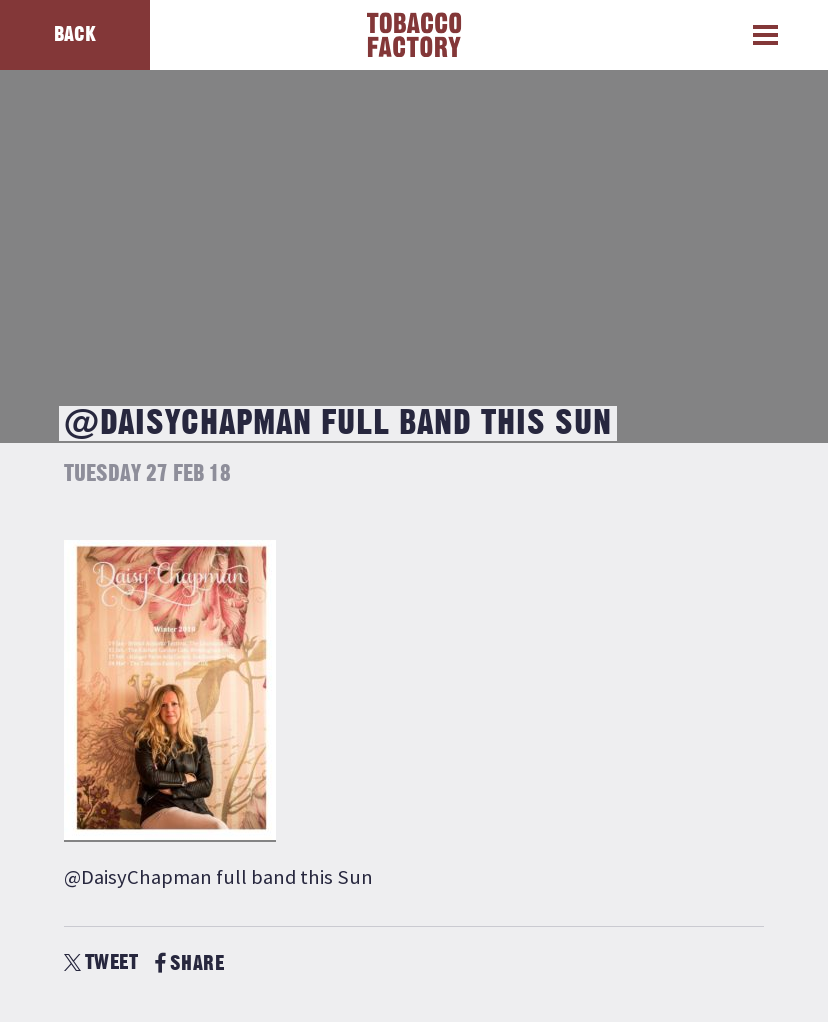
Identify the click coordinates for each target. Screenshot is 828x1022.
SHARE (189, 963)
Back (75, 34)
